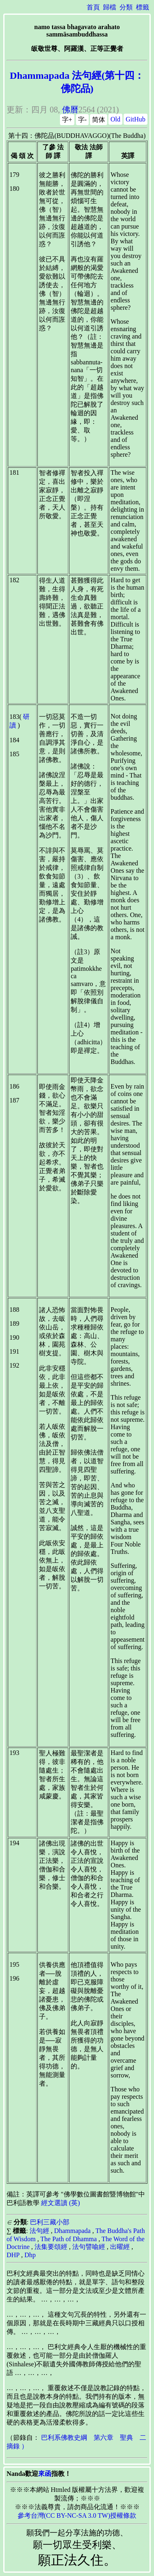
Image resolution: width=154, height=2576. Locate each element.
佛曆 (70, 109)
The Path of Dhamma (68, 2238)
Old (115, 119)
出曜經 (120, 2246)
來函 (44, 2473)
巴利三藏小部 (49, 2222)
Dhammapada (72, 2230)
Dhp (30, 2254)
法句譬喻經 (88, 2246)
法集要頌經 (50, 2246)
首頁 (93, 7)
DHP (13, 2254)
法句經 (39, 2230)
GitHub (135, 119)
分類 (126, 7)
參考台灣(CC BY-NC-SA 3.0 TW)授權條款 (77, 2515)
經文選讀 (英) (60, 2202)
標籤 (142, 7)
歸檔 (109, 7)
